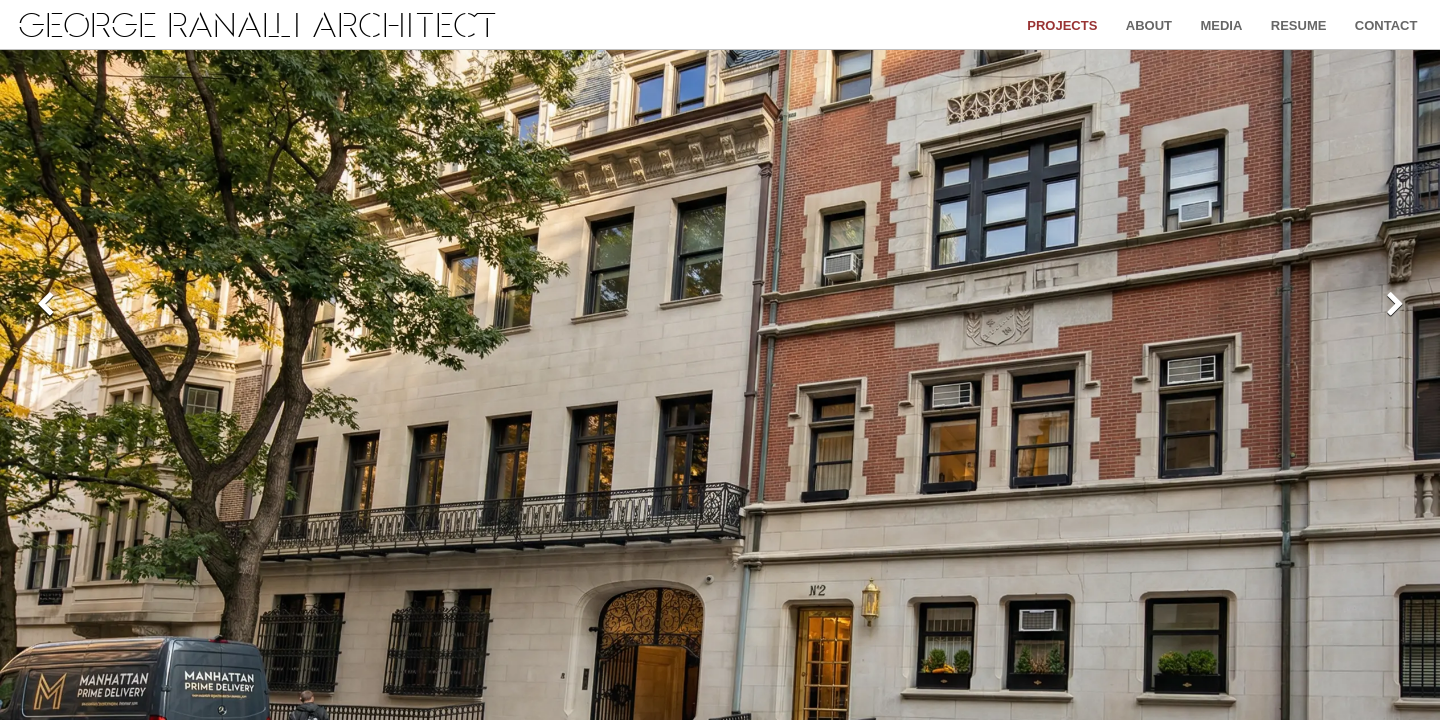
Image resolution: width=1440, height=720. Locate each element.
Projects (1062, 25)
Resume (1299, 25)
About (1149, 25)
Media (1221, 25)
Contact (1386, 25)
